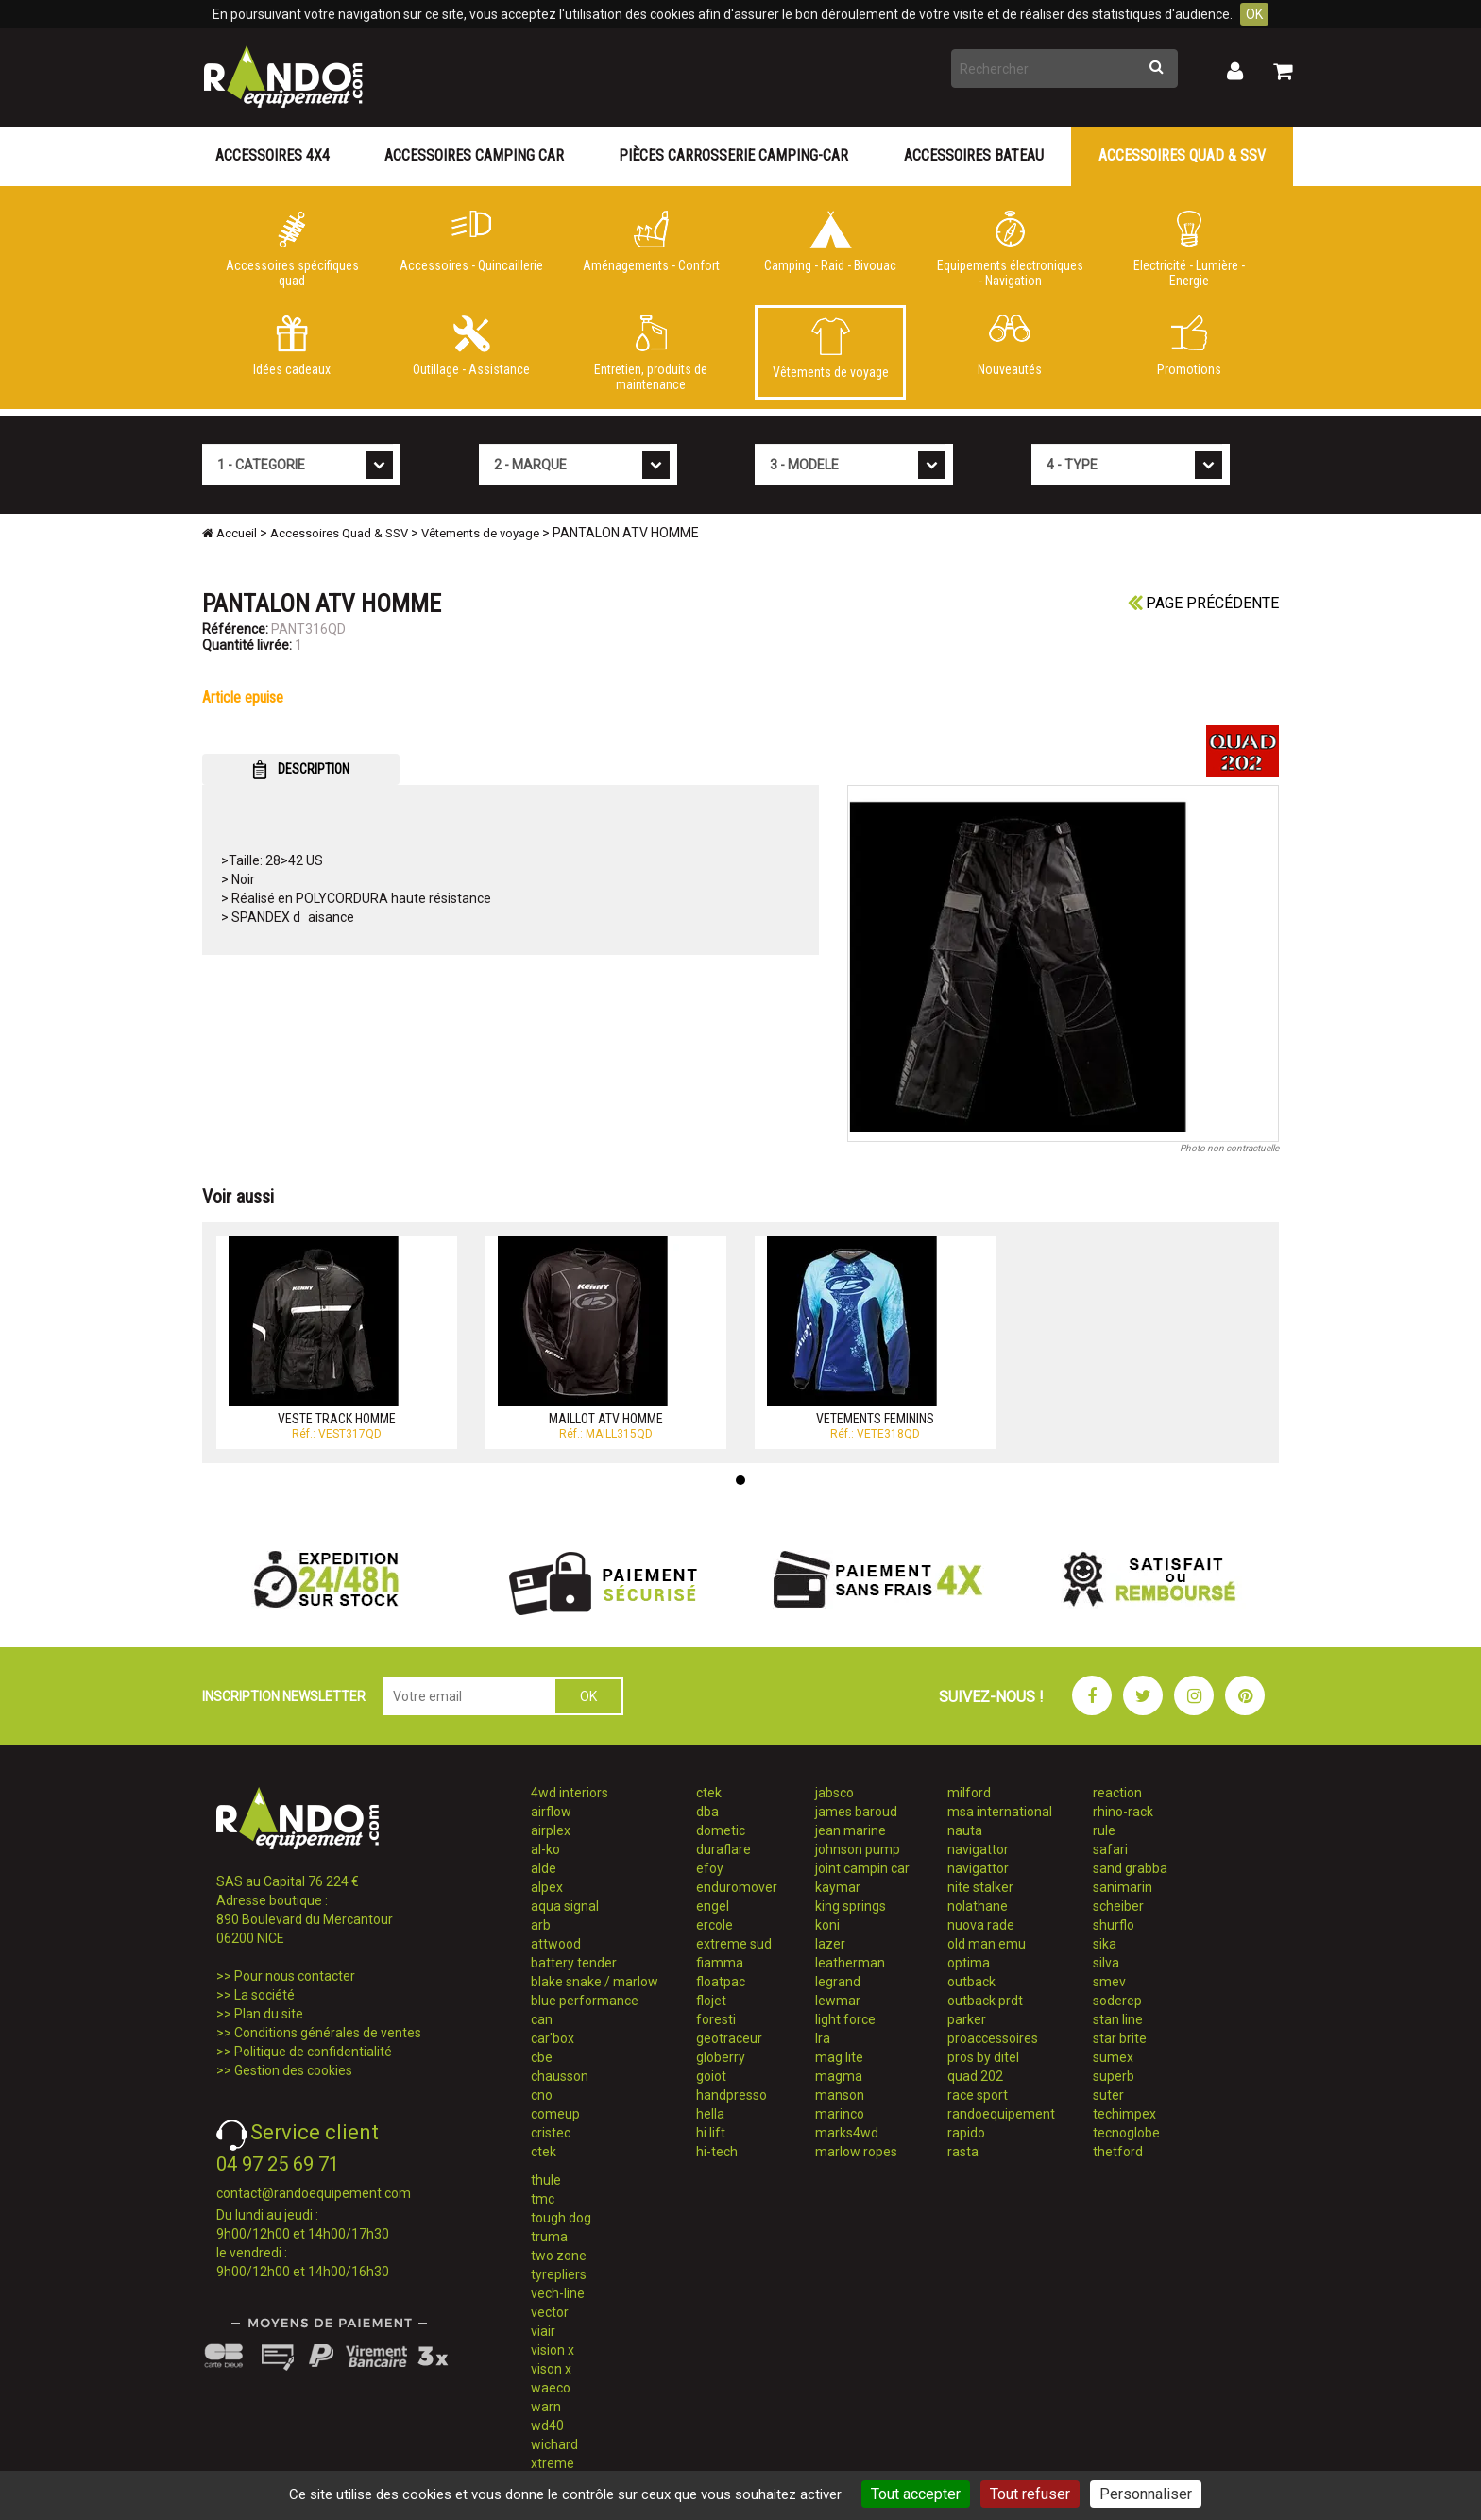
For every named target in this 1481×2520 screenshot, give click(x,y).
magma (838, 2076)
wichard (554, 2444)
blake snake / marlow (594, 1981)
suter (1108, 2095)
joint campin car (862, 1868)
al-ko (545, 1849)
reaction (1117, 1792)
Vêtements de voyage (830, 348)
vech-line (558, 2293)
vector (550, 2312)
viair (543, 2331)
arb (541, 1925)
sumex (1113, 2057)
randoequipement (1001, 2113)
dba (707, 1811)
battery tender (574, 1962)
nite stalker (980, 1887)
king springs (850, 1906)
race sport (977, 2095)
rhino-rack (1123, 1811)
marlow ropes (856, 2151)
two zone (559, 2255)
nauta (964, 1830)
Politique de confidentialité (313, 2051)
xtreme (552, 2463)
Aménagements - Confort (650, 242)
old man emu (986, 1943)
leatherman (850, 1962)
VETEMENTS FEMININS (875, 1418)
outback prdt (985, 2000)
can (542, 2019)
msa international (999, 1811)
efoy (709, 1868)
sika (1104, 1943)
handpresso (731, 2095)
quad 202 (975, 2076)
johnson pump (857, 1849)
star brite (1120, 2038)
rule (1104, 1830)
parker (966, 2019)
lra (822, 2038)
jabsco (834, 1792)
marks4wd (846, 2132)
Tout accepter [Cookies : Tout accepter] (916, 2494)
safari (1110, 1849)
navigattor (978, 1849)
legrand (837, 1981)
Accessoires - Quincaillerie (471, 242)
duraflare (723, 1849)
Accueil (229, 533)
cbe (542, 2057)
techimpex (1124, 2113)
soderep (1117, 2000)
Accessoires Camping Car (474, 155)
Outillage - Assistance (471, 346)
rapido (966, 2132)
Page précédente (1203, 603)
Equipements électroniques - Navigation (1009, 249)
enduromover (736, 1887)
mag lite (839, 2057)
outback (971, 1981)
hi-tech (717, 2151)
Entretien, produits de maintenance (650, 353)
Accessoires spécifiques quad (292, 249)
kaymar (837, 1887)
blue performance (584, 2000)
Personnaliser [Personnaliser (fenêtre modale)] (1145, 2494)
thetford (1118, 2151)
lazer (830, 1943)
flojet (711, 2000)
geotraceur (729, 2038)
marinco (839, 2113)
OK (1254, 14)
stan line (1118, 2019)
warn (546, 2406)
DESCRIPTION (300, 769)
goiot (711, 2076)
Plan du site (268, 2013)
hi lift (710, 2132)
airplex (550, 1830)
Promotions (1189, 346)
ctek (543, 2151)
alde (543, 1868)
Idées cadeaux (292, 346)
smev (1109, 1981)
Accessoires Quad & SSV (1182, 155)
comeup (555, 2113)
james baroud (856, 1811)
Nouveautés (1009, 346)
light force (845, 2019)
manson (839, 2095)
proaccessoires (992, 2038)
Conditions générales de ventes (327, 2032)
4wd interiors (569, 1792)
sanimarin (1122, 1887)
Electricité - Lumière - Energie (1189, 249)
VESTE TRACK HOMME (337, 1418)
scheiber (1118, 1906)
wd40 (547, 2425)
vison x (551, 2368)
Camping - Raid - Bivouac (830, 242)
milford (969, 1792)
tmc (542, 2198)
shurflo (1113, 1925)
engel (712, 1906)
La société (264, 1994)
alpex (547, 1887)
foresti (716, 2019)
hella (710, 2113)
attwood (556, 1943)
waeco (550, 2387)
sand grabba (1130, 1868)
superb (1113, 2076)
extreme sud (734, 1943)
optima (968, 1962)
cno (542, 2095)
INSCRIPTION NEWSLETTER (284, 1696)
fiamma (719, 1962)
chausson (559, 2076)
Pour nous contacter (294, 1976)
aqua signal (565, 1906)
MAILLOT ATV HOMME (606, 1418)
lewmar (837, 2000)
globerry (720, 2057)
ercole (714, 1925)
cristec (550, 2132)
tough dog (561, 2217)
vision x (552, 2350)
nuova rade (980, 1925)
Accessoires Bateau (974, 155)
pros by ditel (983, 2057)
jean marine (850, 1830)
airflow (551, 1811)
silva (1106, 1962)
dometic (720, 1830)
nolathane (977, 1906)
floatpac (720, 1981)
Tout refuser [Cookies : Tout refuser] (1030, 2494)
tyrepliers (559, 2274)
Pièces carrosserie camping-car (733, 155)
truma (549, 2236)
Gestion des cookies (293, 2070)
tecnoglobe (1126, 2132)
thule (546, 2180)
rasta (963, 2151)
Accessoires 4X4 (272, 155)
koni (827, 1925)
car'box (552, 2038)
